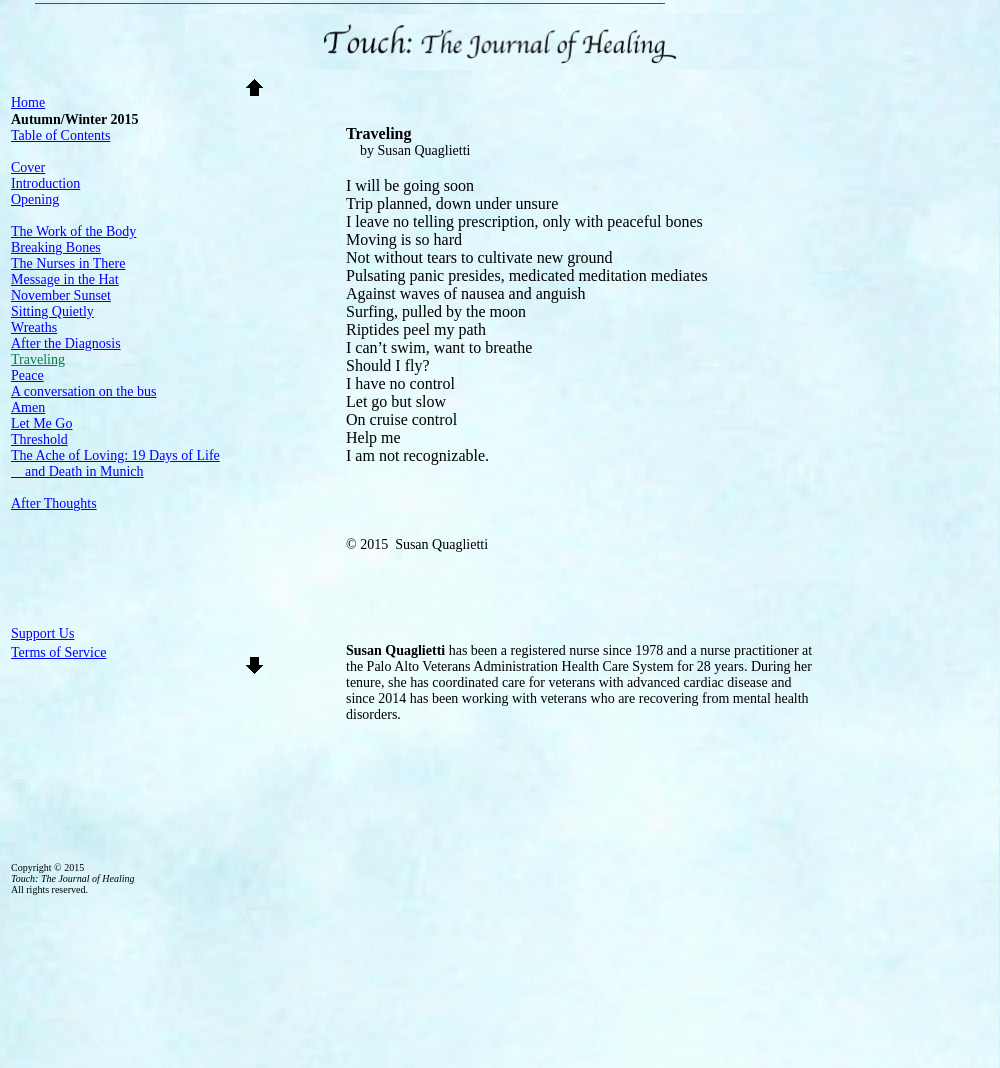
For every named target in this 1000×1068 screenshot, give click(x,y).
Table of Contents (60, 135)
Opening (35, 199)
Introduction (45, 183)
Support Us (42, 633)
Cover (28, 167)
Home (28, 102)
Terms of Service (58, 652)
